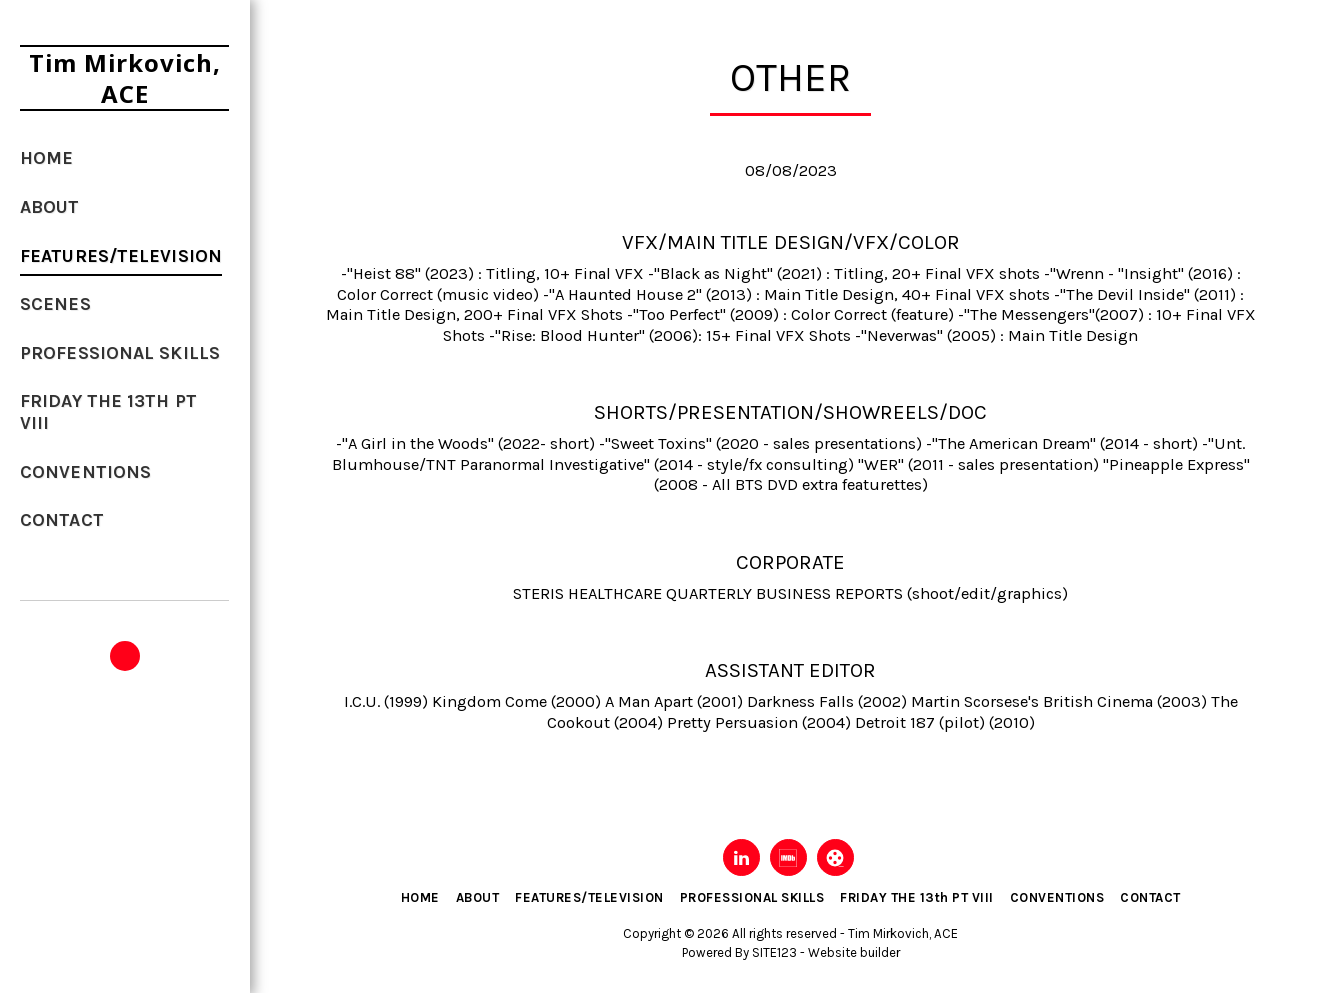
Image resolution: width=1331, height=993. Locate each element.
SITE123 (774, 952)
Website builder (854, 952)
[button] (125, 656)
